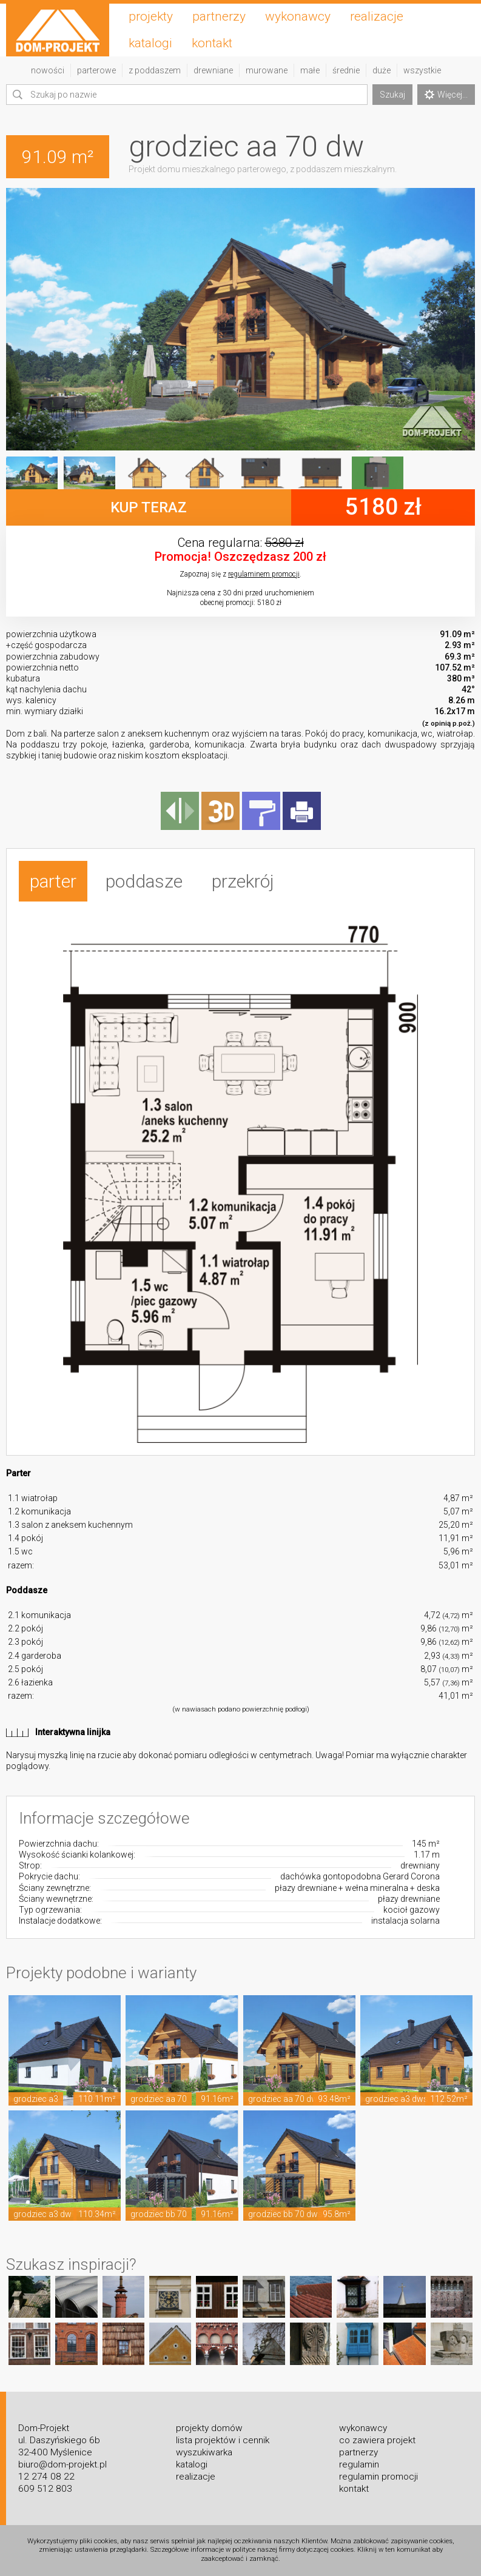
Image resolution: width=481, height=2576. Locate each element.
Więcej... (446, 94)
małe (310, 70)
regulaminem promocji (264, 574)
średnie (346, 70)
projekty (151, 16)
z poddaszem (155, 70)
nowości (47, 70)
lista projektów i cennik (222, 2440)
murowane (267, 70)
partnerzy (219, 16)
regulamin (359, 2464)
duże (381, 70)
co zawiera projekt (377, 2440)
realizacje (376, 16)
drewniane (213, 70)
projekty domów (209, 2428)
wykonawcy (298, 16)
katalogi (150, 43)
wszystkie (422, 70)
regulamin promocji (378, 2476)
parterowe (96, 70)
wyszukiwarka (204, 2452)
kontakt (212, 43)
